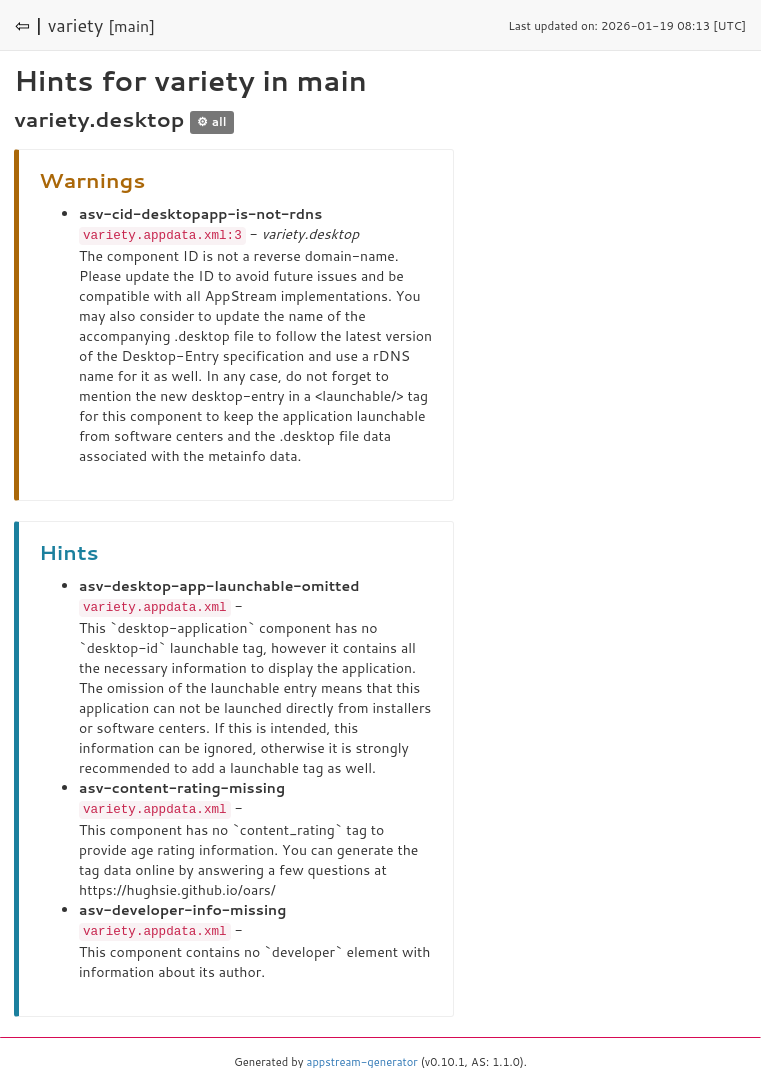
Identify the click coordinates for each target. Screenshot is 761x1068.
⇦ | (29, 25)
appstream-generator (362, 1058)
